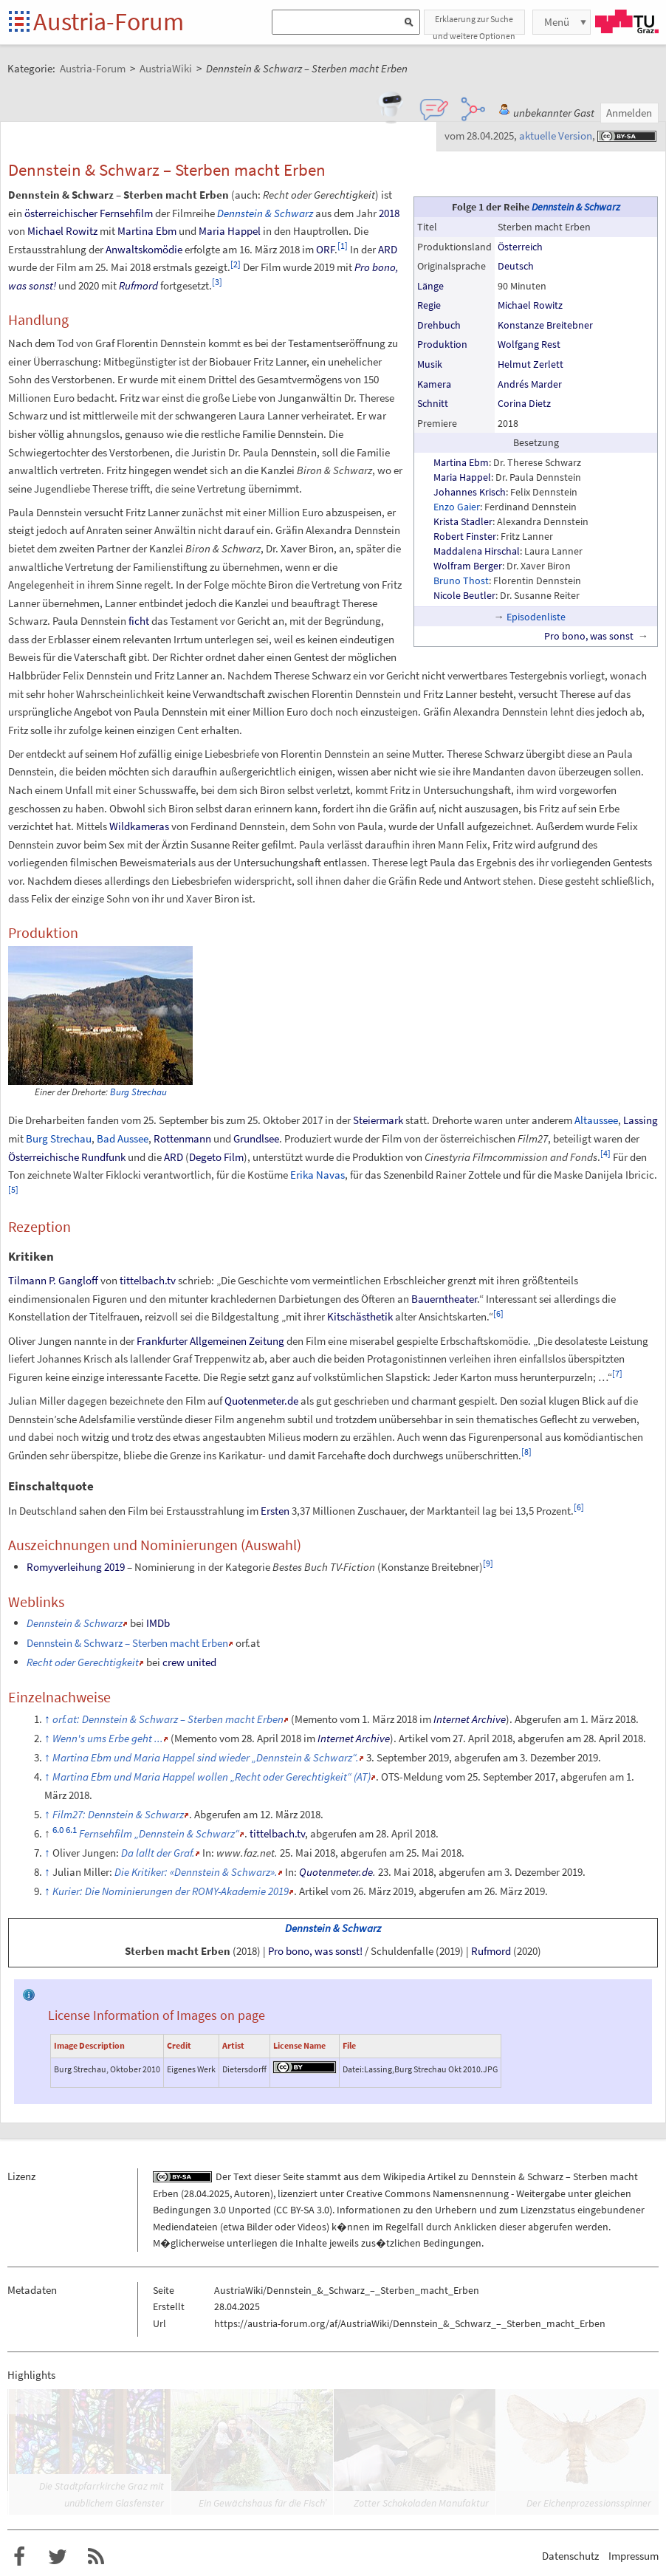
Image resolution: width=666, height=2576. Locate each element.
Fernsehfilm (126, 213)
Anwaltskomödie (144, 249)
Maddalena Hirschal (476, 551)
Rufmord (138, 285)
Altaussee (596, 1120)
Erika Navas (317, 1175)
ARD (387, 249)
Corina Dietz (524, 403)
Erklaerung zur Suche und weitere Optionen (474, 24)
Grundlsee (256, 1138)
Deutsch (516, 266)
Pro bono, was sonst (589, 636)
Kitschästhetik (360, 1316)
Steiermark (378, 1120)
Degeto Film (216, 1157)
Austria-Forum (108, 21)
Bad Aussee (122, 1138)
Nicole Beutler (464, 595)
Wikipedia (404, 2176)
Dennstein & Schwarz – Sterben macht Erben (127, 1643)
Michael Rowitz (530, 305)
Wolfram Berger (467, 565)
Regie (429, 305)
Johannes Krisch (469, 492)
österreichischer (60, 213)
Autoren (252, 2193)
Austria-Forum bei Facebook (19, 2557)
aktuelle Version (555, 136)
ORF (325, 249)
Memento (316, 1719)
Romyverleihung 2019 (76, 1567)
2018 (389, 213)
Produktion (442, 344)
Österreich (520, 246)
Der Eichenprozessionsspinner (588, 2503)
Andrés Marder (530, 384)
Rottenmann (182, 1138)
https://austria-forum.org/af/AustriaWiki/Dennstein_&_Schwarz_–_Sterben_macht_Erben (409, 2323)
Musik (429, 364)
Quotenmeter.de (261, 1401)
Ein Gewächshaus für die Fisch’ (262, 2503)
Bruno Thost (461, 580)
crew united (189, 1662)
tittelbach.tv (148, 1280)
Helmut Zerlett (530, 364)
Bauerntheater (444, 1299)
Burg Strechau (138, 1092)
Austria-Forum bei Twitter (57, 2557)
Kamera (434, 384)
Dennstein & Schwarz (576, 206)
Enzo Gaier (456, 506)
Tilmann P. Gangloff (53, 1280)
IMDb (158, 1623)
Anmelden (629, 113)
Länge (430, 285)
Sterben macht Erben (177, 1951)
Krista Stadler (462, 521)
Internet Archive (469, 1719)
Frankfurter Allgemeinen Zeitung (210, 1341)
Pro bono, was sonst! (315, 1951)
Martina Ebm (461, 462)
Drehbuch (439, 325)
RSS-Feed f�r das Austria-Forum (96, 2557)
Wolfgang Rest (529, 344)
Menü (556, 22)
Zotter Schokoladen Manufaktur (421, 2503)
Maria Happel (462, 477)
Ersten (275, 1511)
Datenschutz (570, 2556)
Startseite (20, 22)
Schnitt (432, 403)
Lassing (640, 1120)
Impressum (633, 2556)
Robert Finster (464, 536)
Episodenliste (536, 616)
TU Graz (627, 21)
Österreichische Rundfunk (67, 1157)
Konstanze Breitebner (545, 325)
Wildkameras (139, 826)
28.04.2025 (207, 2193)
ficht (138, 621)
